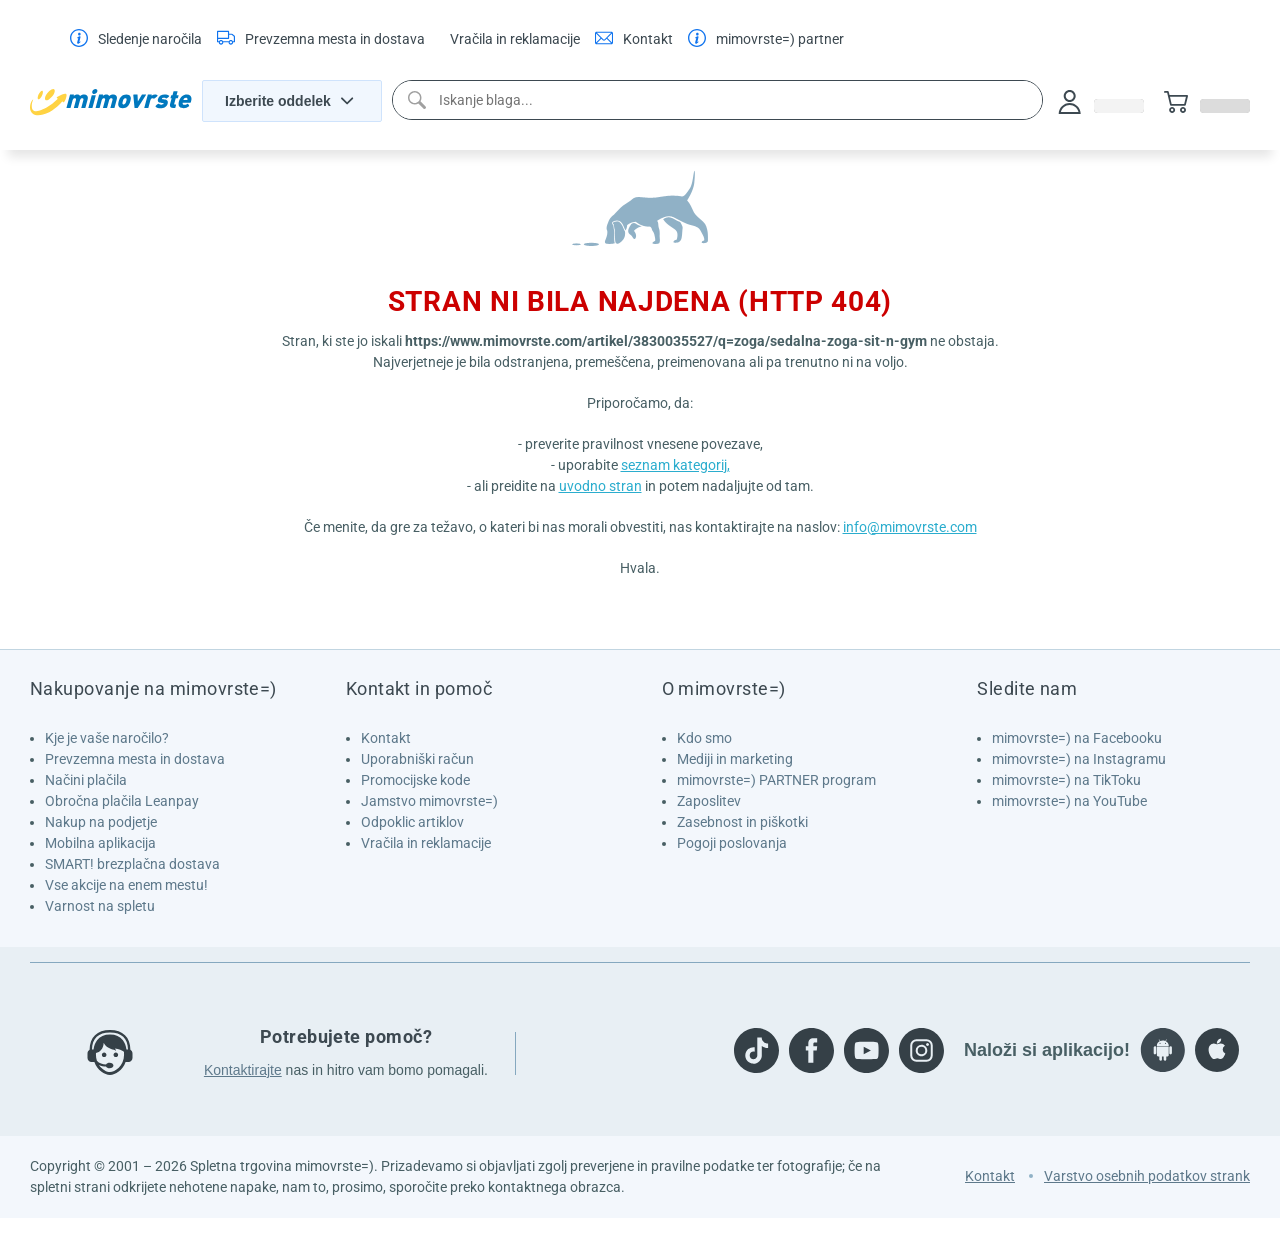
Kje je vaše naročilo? (107, 738)
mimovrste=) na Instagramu (1079, 759)
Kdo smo (704, 738)
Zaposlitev (709, 801)
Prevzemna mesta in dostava (135, 759)
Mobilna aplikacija (100, 843)
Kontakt (386, 738)
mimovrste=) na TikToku (1066, 780)
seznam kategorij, (675, 465)
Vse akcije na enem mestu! (126, 885)
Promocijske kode (415, 780)
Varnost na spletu (100, 906)
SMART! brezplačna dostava (132, 864)
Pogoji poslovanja (732, 843)
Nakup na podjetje (101, 822)
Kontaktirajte (243, 1070)
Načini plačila (86, 780)
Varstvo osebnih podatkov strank (1147, 1176)
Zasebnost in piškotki (742, 822)
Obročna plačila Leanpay (122, 801)
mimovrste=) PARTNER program (776, 780)
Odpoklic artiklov (412, 822)
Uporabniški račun (417, 759)
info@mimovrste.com (910, 527)
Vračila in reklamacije (426, 843)
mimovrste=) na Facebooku (1077, 738)
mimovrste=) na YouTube (1069, 801)
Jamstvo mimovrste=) (429, 801)
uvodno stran (600, 486)
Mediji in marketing (735, 759)
